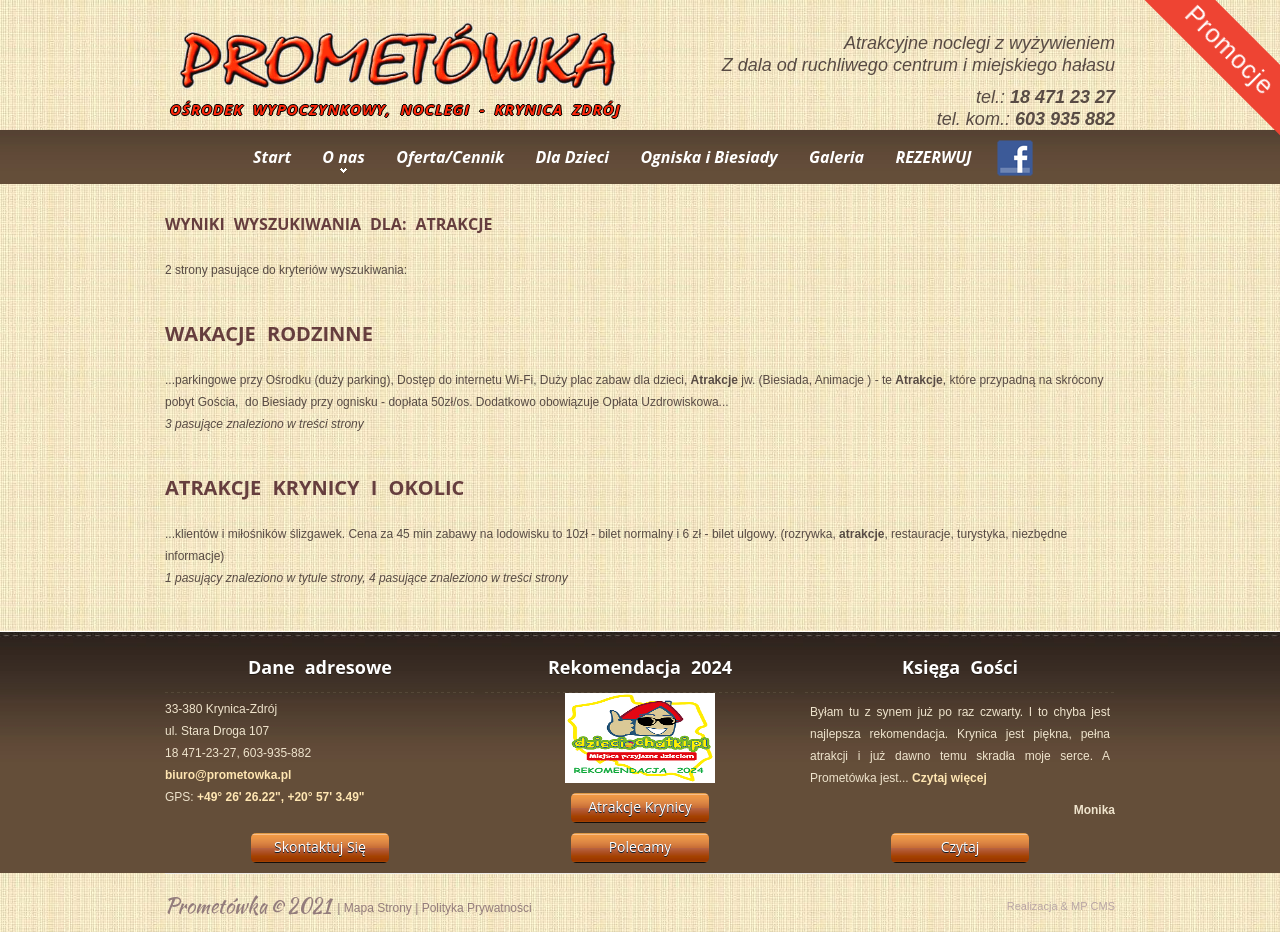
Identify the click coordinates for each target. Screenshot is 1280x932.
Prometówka (216, 905)
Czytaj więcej (949, 778)
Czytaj (960, 846)
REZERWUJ (933, 157)
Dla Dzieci (573, 157)
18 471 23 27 (1062, 97)
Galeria (836, 157)
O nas (343, 157)
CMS (1103, 906)
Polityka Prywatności (477, 908)
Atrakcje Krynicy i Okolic (314, 487)
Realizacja (1032, 906)
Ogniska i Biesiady (708, 157)
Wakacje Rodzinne (269, 333)
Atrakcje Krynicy (640, 806)
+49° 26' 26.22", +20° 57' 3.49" (280, 797)
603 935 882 (1065, 119)
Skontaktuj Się (320, 846)
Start (272, 157)
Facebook (1015, 158)
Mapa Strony (378, 908)
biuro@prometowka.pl (228, 775)
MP (1079, 906)
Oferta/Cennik (450, 157)
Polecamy (640, 846)
